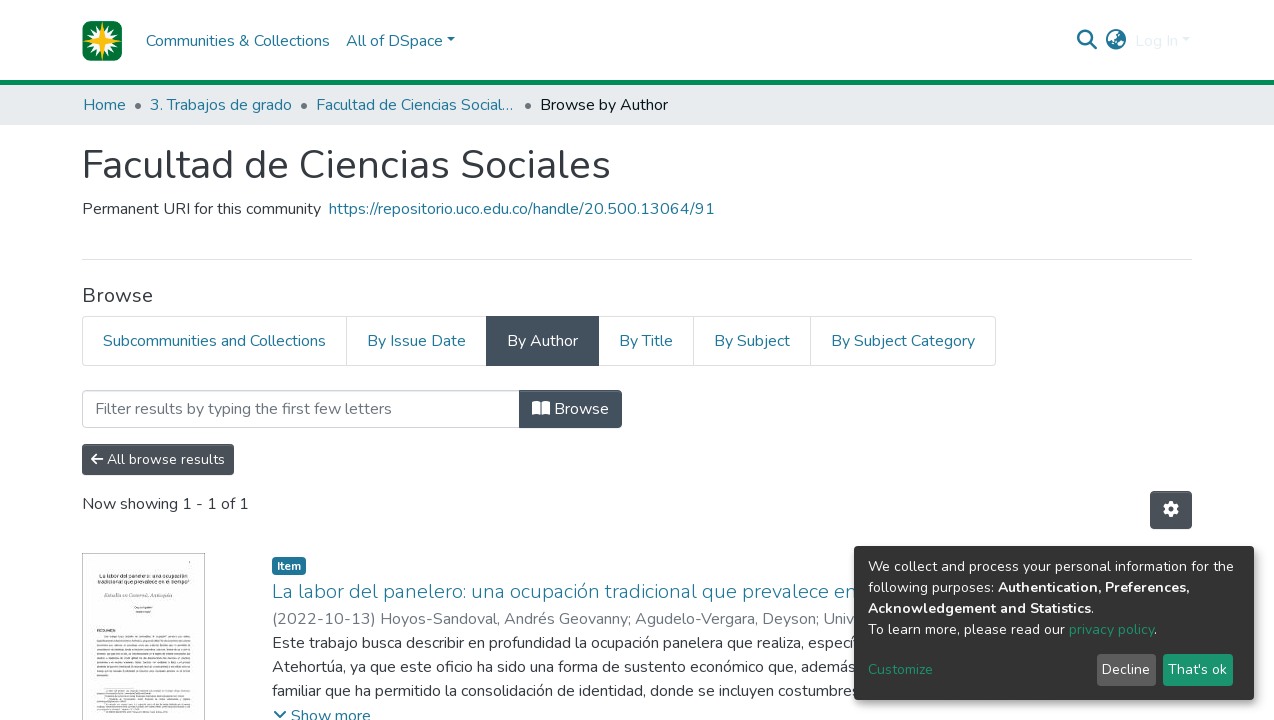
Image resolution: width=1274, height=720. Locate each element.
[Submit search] (1087, 41)
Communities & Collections (238, 41)
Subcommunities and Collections (214, 341)
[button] (1116, 41)
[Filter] (301, 409)
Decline (1126, 669)
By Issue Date (416, 341)
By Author (542, 341)
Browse (570, 409)
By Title (646, 341)
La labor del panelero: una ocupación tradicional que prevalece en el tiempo (609, 591)
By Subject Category (903, 341)
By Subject (752, 341)
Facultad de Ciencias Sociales (416, 105)
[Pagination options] (1171, 510)
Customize (900, 669)
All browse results (158, 459)
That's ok (1197, 669)
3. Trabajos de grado (221, 105)
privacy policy (1111, 629)
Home (104, 105)
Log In (1156, 41)
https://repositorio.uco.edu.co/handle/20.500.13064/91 (522, 209)
